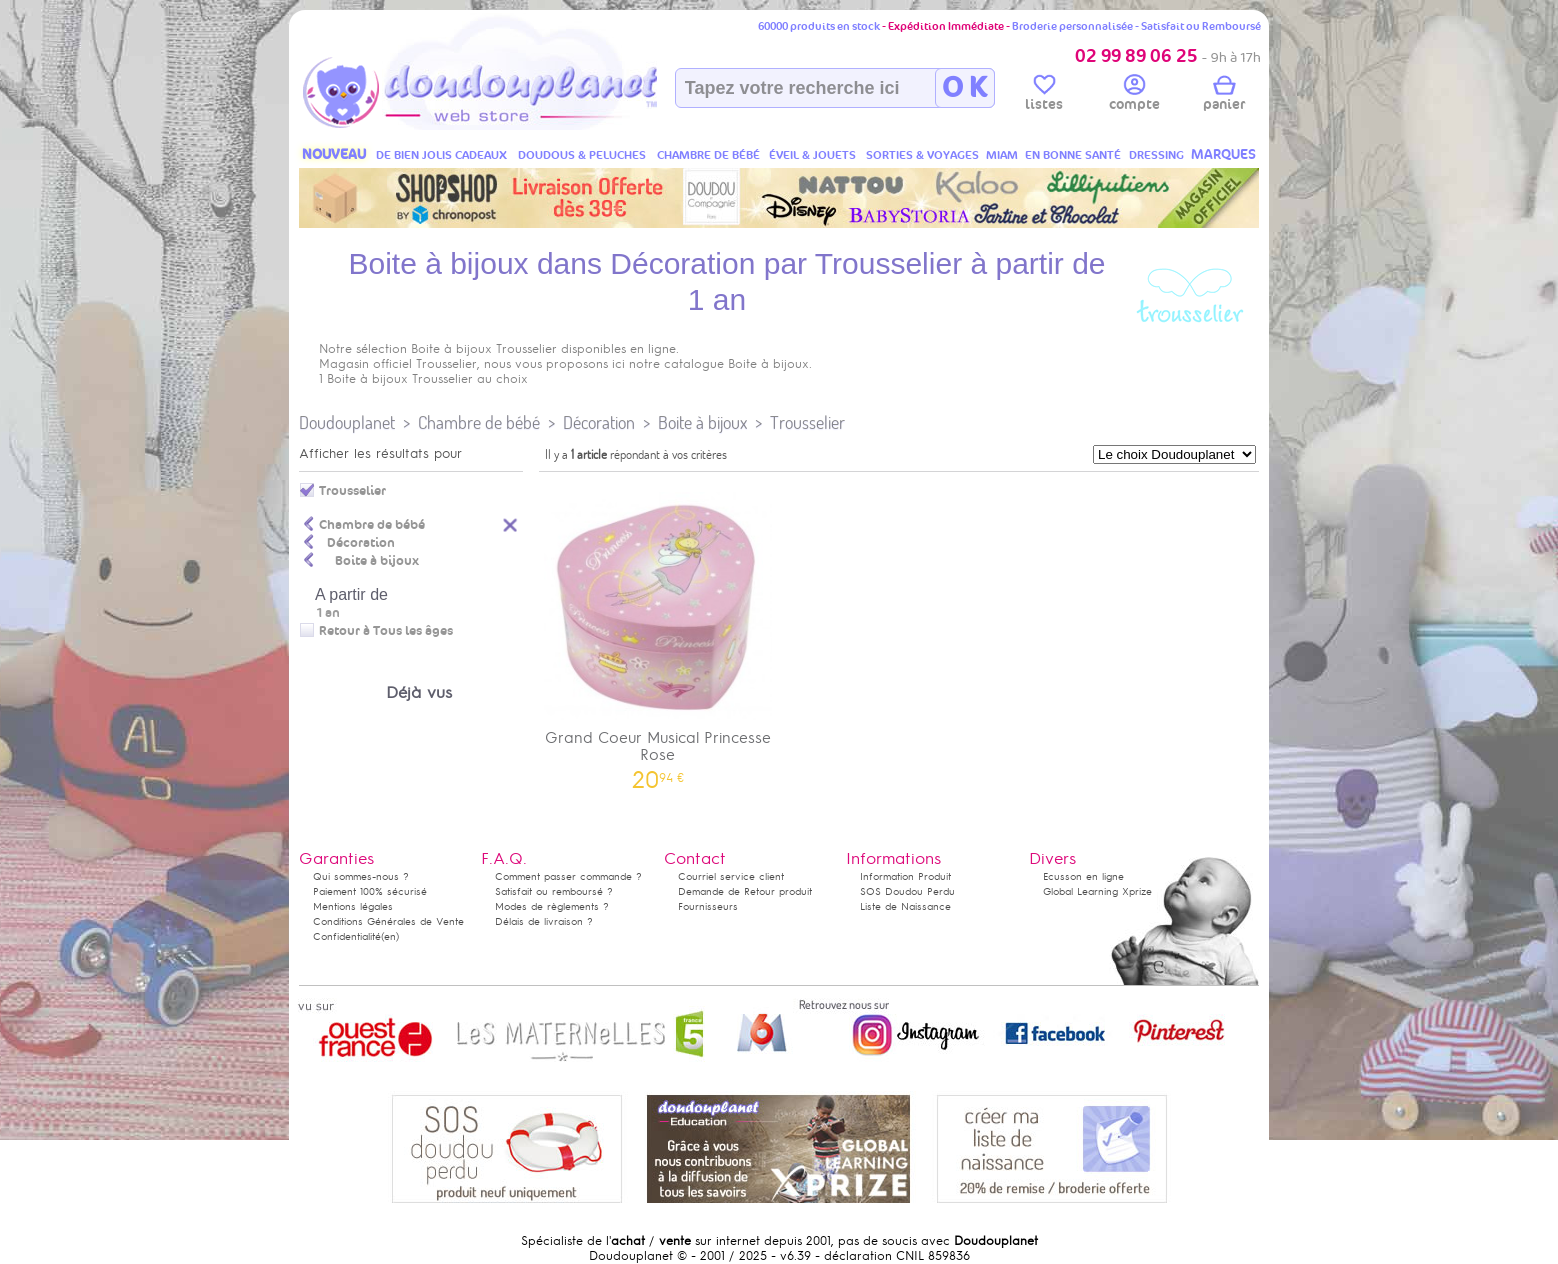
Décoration (599, 422)
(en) (390, 936)
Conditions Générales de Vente (388, 921)
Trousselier (807, 422)
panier (1224, 96)
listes (1044, 96)
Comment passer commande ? (568, 876)
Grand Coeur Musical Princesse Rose (658, 634)
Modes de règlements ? (552, 906)
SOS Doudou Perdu (907, 891)
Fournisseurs (708, 906)
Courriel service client (731, 876)
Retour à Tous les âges (386, 631)
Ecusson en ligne (1083, 876)
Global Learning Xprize (1097, 891)
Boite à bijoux (702, 422)
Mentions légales (353, 906)
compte (1134, 96)
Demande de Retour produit (745, 891)
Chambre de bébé (479, 422)
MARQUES (1223, 154)
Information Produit (905, 876)
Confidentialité (347, 936)
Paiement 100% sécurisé (370, 891)
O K (964, 88)
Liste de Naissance (905, 906)
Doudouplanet (347, 422)
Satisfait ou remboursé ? (554, 891)
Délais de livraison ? (544, 921)
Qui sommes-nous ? (361, 876)
